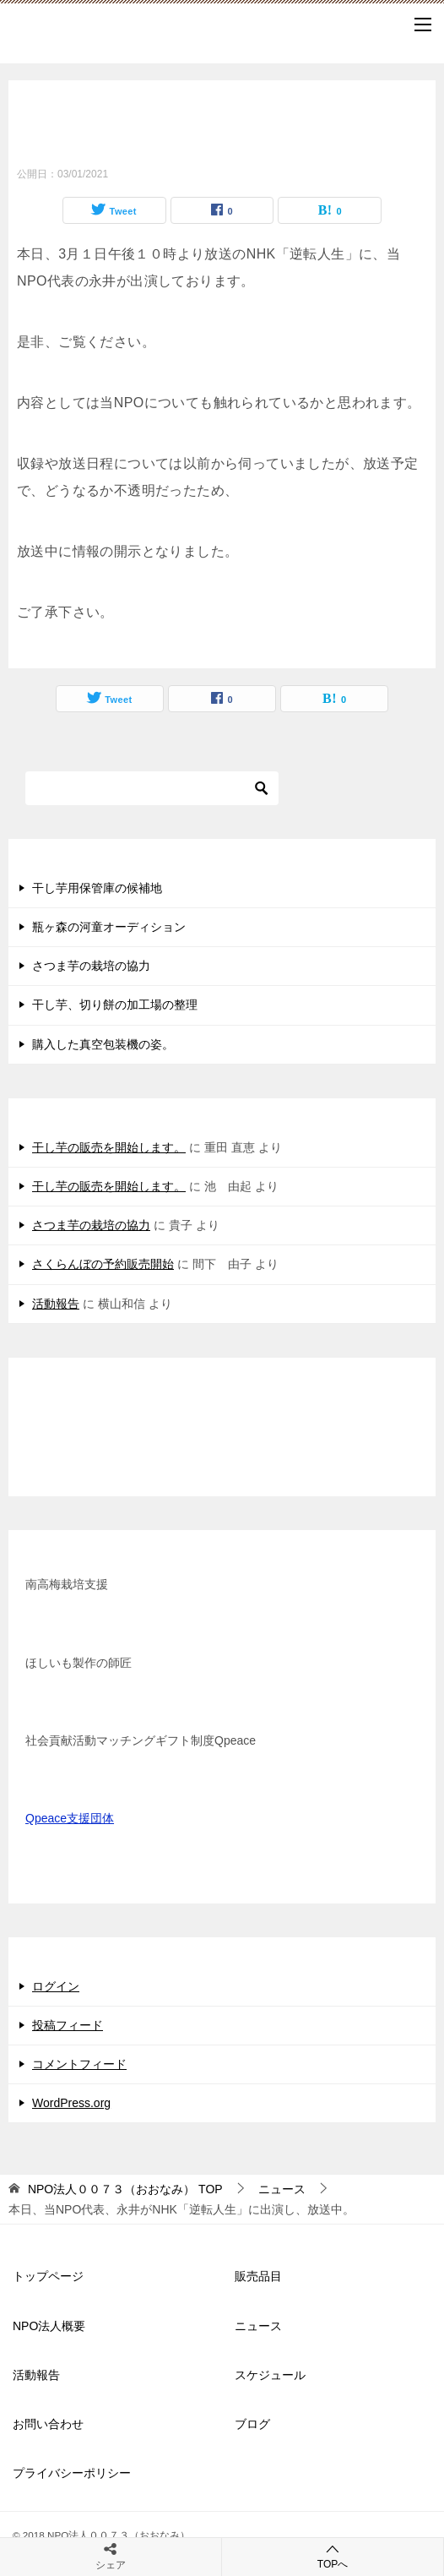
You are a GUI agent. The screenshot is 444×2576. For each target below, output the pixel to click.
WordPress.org (71, 2103)
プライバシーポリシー (72, 2473)
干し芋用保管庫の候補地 (97, 888)
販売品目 (258, 2276)
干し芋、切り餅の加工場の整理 (115, 1004)
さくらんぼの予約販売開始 (103, 1264)
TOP (125, 2189)
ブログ (252, 2424)
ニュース (258, 2326)
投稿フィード (67, 2025)
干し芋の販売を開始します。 (109, 1147)
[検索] (152, 788)
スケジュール (270, 2375)
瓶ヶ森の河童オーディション (109, 927)
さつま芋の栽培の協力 (91, 965)
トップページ (48, 2276)
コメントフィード (79, 2064)
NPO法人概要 (49, 2326)
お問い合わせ (48, 2424)
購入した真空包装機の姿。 (103, 1044)
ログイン (55, 1986)
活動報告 (55, 1303)
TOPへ (332, 2556)
